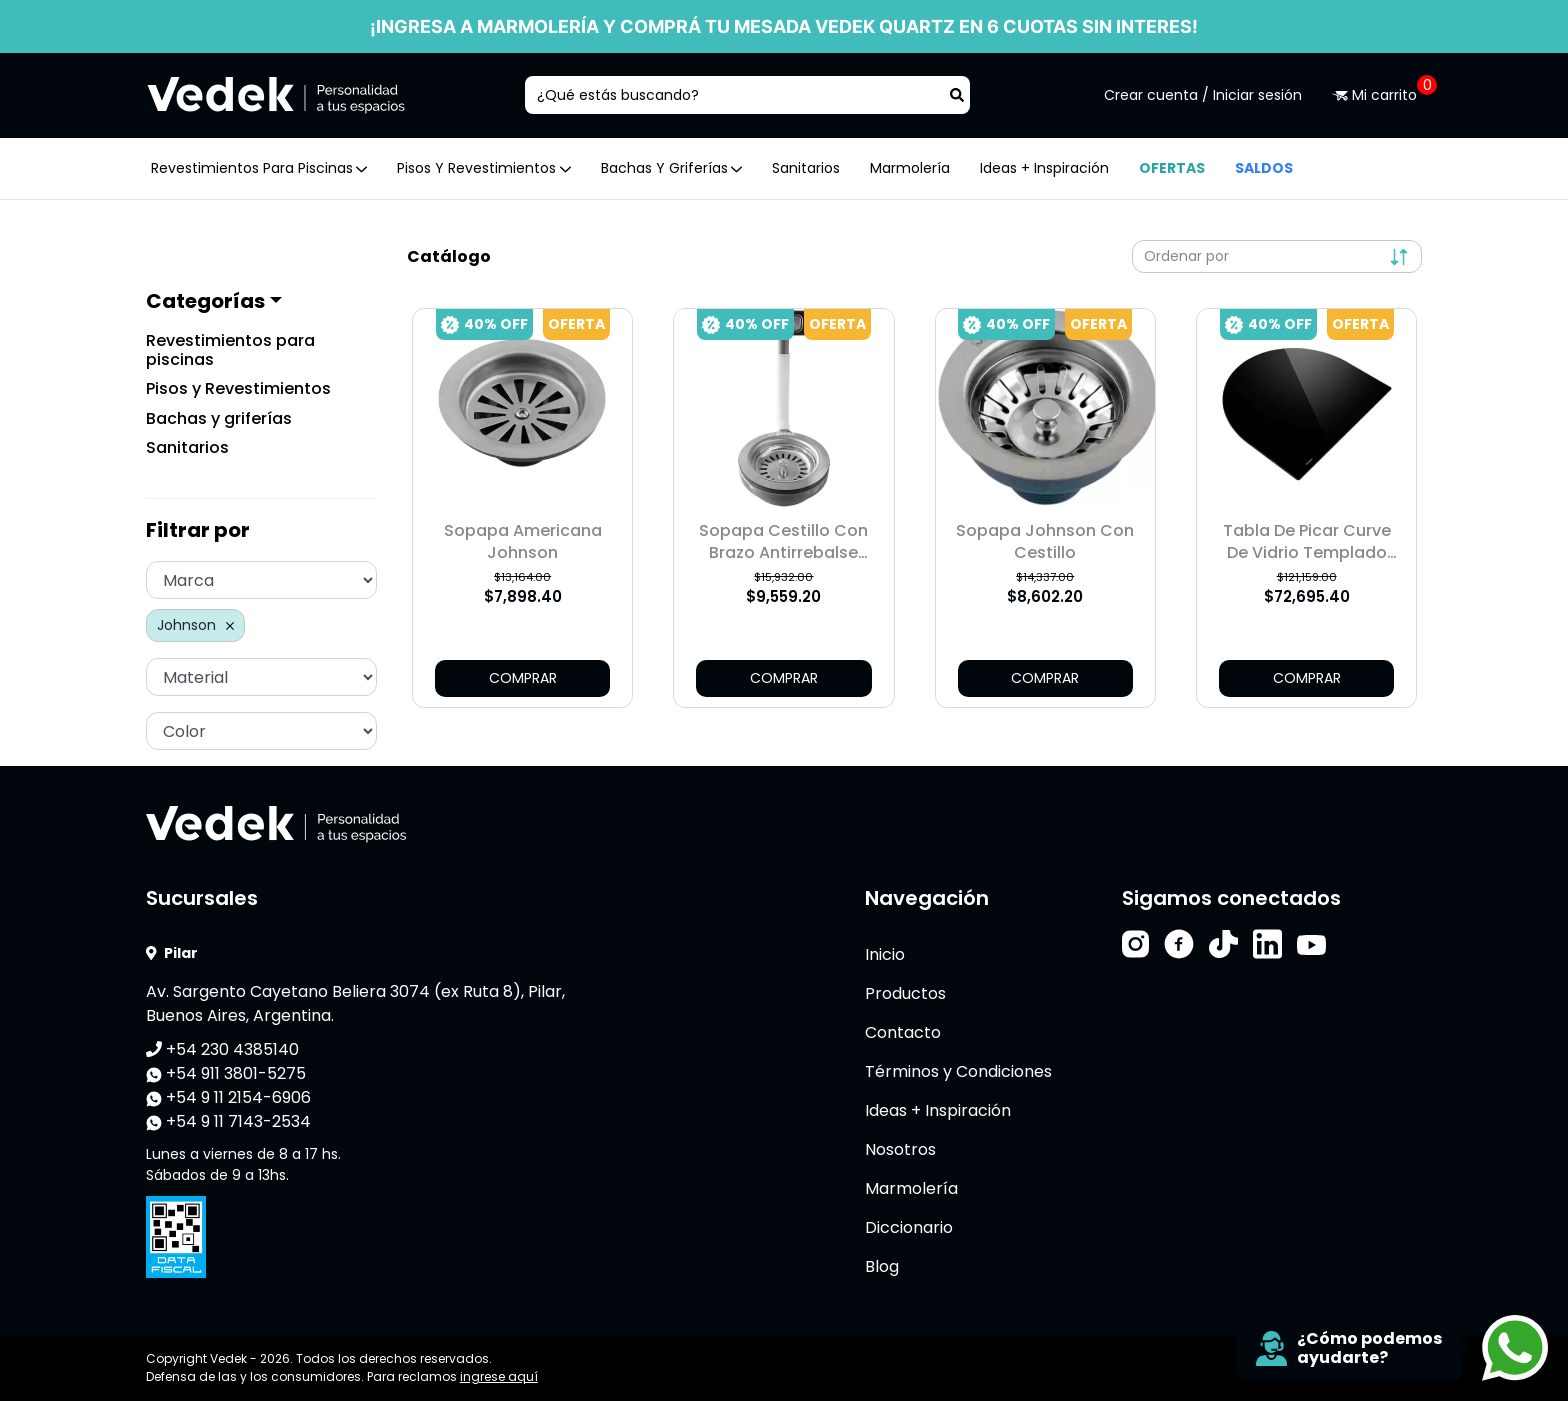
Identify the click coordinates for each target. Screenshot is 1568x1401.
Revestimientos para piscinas (230, 350)
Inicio (885, 954)
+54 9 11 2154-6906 (228, 1097)
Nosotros (900, 1149)
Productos (905, 993)
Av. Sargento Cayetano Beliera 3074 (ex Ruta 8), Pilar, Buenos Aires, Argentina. (355, 1003)
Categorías (205, 301)
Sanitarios (806, 168)
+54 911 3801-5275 (226, 1073)
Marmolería (910, 168)
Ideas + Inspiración (1044, 168)
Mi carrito (1377, 95)
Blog (882, 1266)
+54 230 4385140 (222, 1049)
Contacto (903, 1032)
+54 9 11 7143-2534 (228, 1121)
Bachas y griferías (219, 418)
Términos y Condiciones (958, 1071)
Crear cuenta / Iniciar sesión (1203, 95)
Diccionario (909, 1227)
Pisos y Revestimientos (238, 388)
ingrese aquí (499, 1376)
